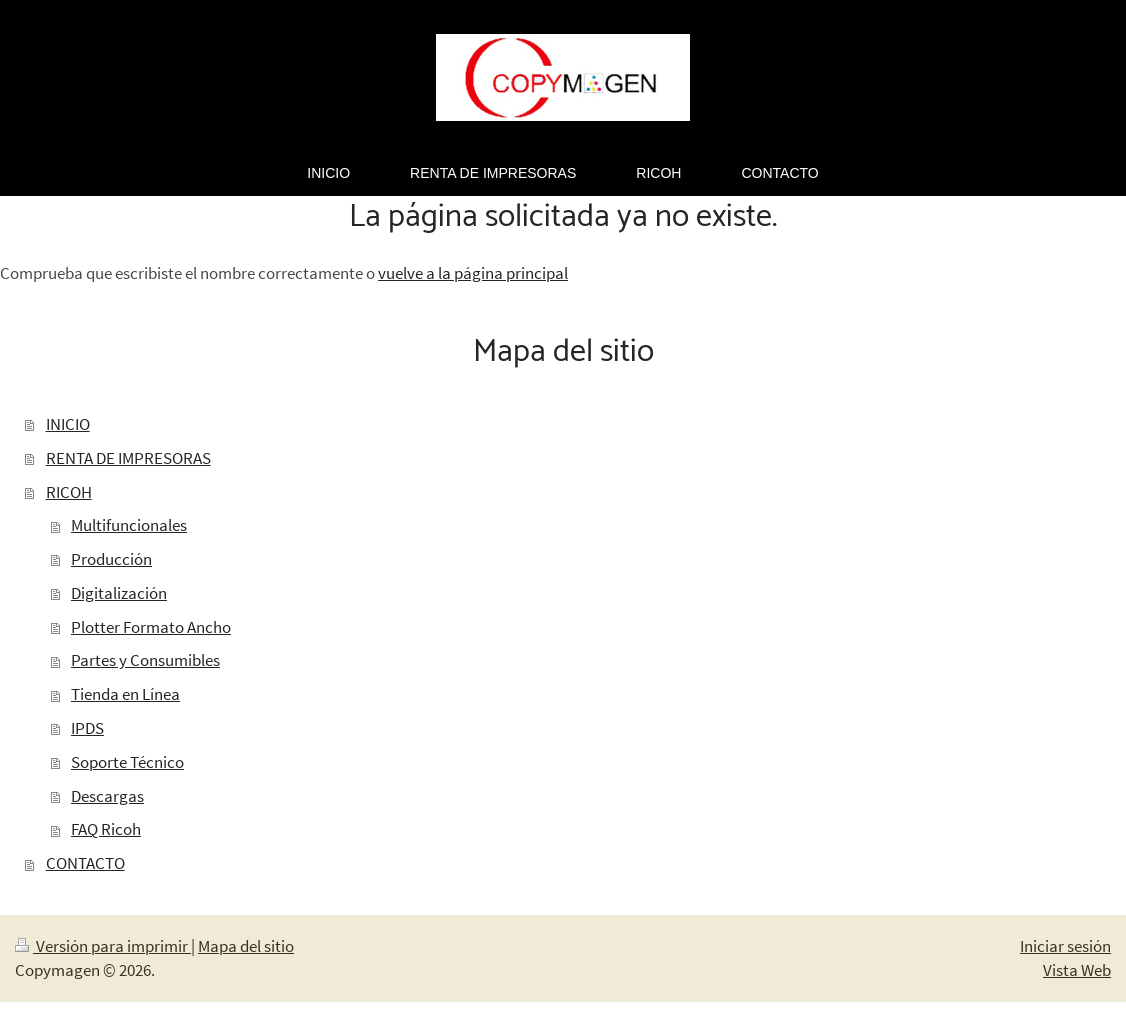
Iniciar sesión (1065, 946)
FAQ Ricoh (106, 829)
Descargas (107, 796)
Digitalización (119, 593)
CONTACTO (85, 863)
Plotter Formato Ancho (151, 627)
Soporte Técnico (127, 762)
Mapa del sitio (246, 946)
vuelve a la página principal (473, 273)
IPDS (87, 728)
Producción (111, 559)
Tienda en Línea (125, 694)
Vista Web (1077, 970)
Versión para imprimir (103, 946)
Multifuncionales (129, 525)
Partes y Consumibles (145, 660)
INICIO (68, 424)
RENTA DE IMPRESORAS (128, 458)
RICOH (69, 492)
